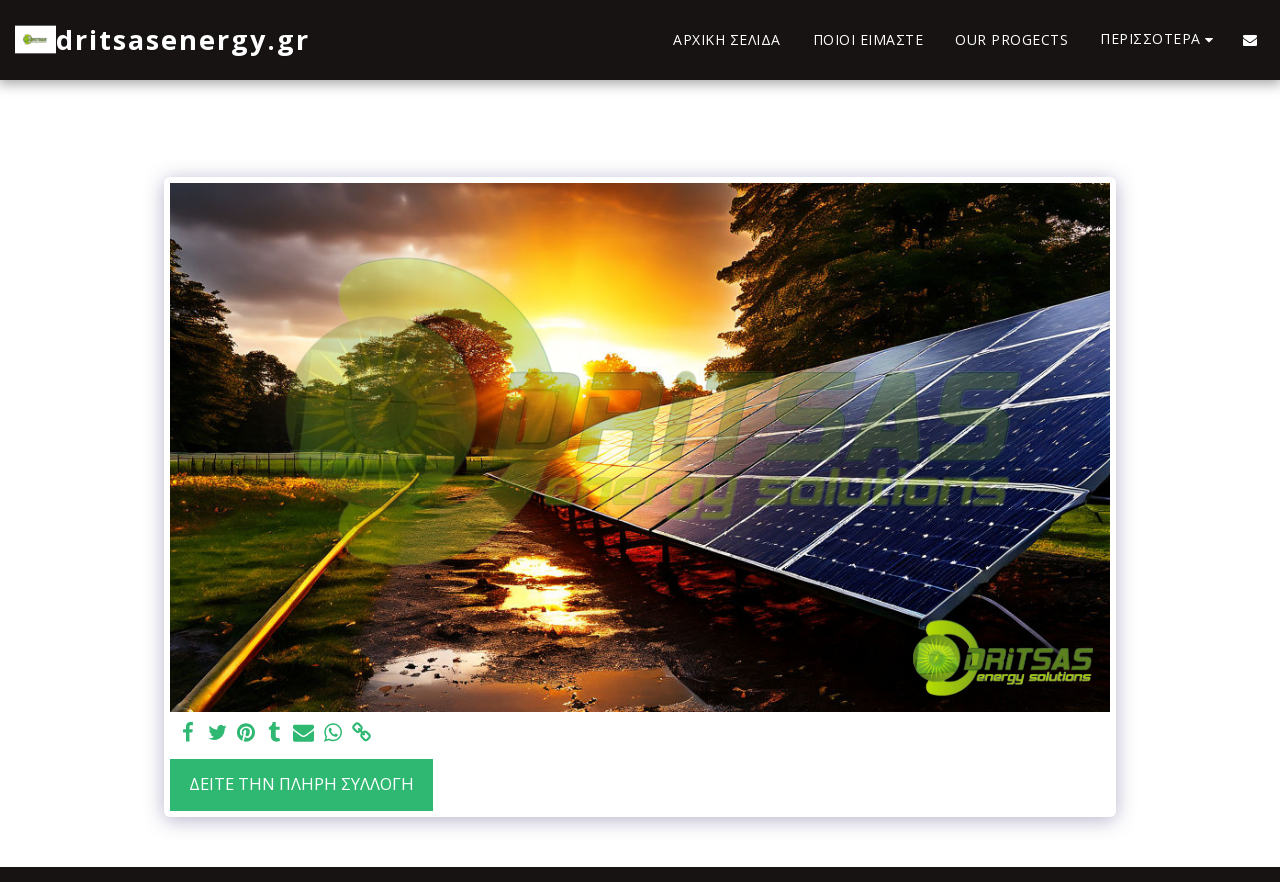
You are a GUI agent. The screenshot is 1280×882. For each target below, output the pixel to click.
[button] (1250, 40)
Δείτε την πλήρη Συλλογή (301, 783)
